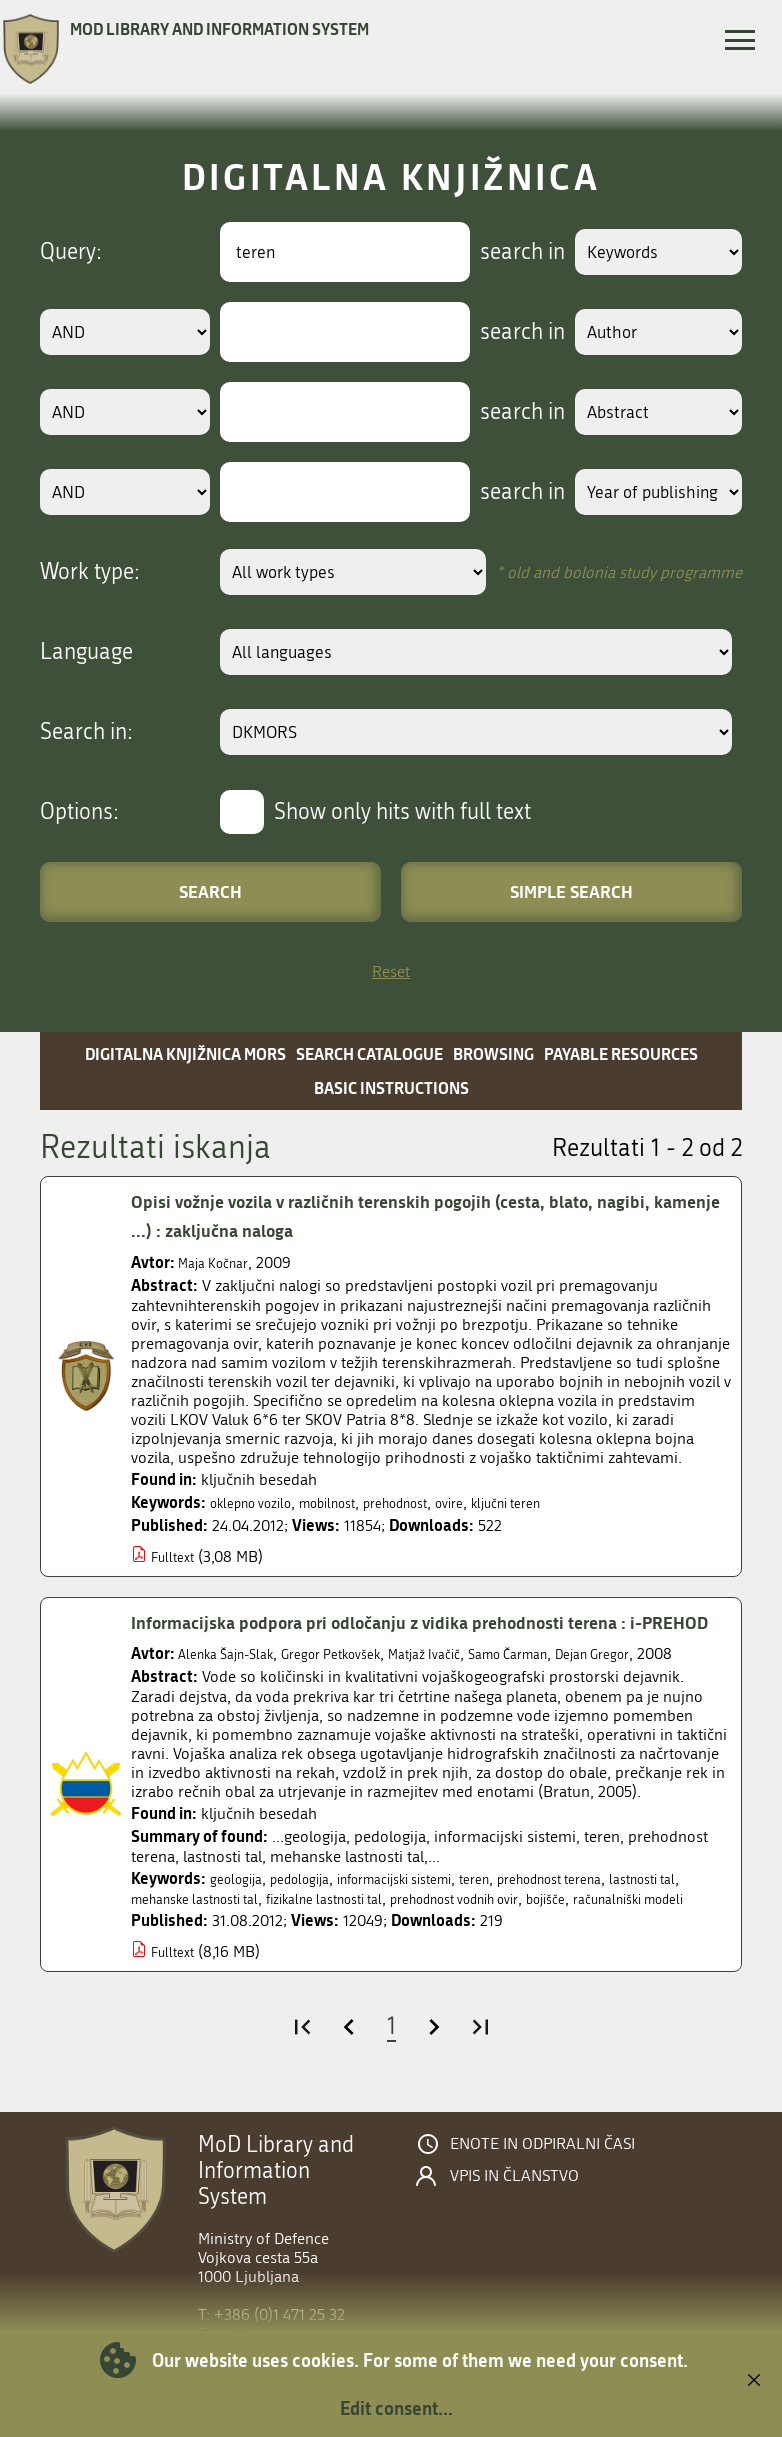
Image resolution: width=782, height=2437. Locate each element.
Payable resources (621, 1053)
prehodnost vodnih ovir (608, 1946)
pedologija (316, 1926)
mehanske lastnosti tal (295, 1946)
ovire (501, 1502)
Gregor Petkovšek (361, 1682)
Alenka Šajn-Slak (235, 1682)
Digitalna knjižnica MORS (185, 1053)
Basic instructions (391, 1087)
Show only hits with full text (402, 812)
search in (498, 252)
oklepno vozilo (260, 1502)
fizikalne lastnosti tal (450, 1946)
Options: (79, 812)
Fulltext (176, 1556)
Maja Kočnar (219, 1262)
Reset (391, 971)
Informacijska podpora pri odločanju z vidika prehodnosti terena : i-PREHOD (423, 1636)
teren (528, 1926)
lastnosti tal (170, 1946)
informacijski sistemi (431, 1926)
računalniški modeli (254, 1965)
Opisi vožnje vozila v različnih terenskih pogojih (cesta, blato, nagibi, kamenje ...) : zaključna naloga (427, 1215)
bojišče (155, 1965)
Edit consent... (396, 2408)
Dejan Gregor (671, 1682)
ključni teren (568, 1502)
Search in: (86, 732)
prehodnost (436, 1502)
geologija (241, 1926)
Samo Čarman (570, 1682)
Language (86, 652)
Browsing (493, 1053)
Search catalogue (369, 1053)
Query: (71, 252)
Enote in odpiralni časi (542, 2211)
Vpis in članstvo (514, 2243)
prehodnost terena (618, 1926)
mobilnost (353, 1502)
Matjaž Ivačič (471, 1682)
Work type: (90, 572)
